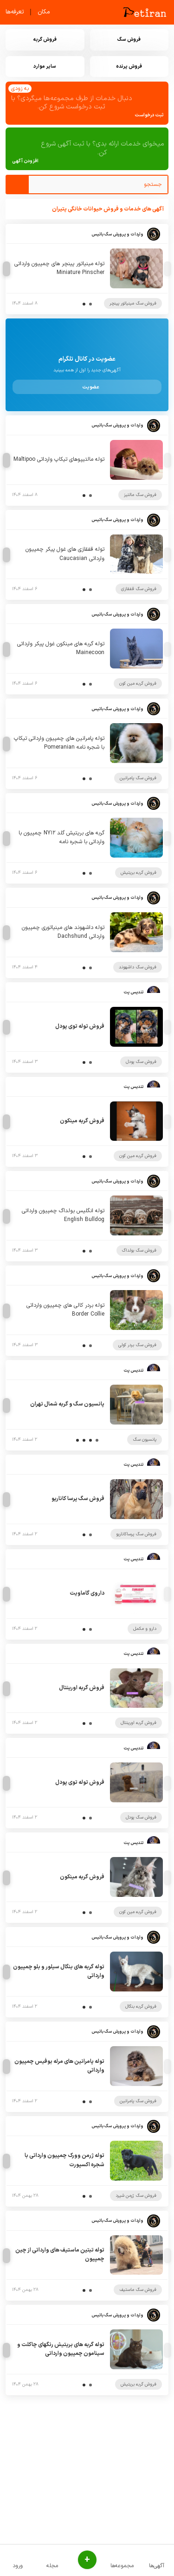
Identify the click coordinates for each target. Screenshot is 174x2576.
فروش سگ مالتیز (140, 494)
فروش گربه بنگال (140, 2006)
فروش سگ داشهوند (137, 967)
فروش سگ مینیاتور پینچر (133, 303)
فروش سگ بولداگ (139, 1250)
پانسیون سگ (144, 1439)
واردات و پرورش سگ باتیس (117, 234)
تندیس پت (133, 992)
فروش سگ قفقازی (138, 588)
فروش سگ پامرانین (138, 778)
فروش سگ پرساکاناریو (136, 1534)
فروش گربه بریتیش (138, 872)
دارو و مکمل (144, 1628)
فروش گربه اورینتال (138, 1722)
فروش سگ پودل (141, 1061)
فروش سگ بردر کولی (137, 1345)
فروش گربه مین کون (137, 683)
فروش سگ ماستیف (137, 2289)
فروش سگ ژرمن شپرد (136, 2195)
